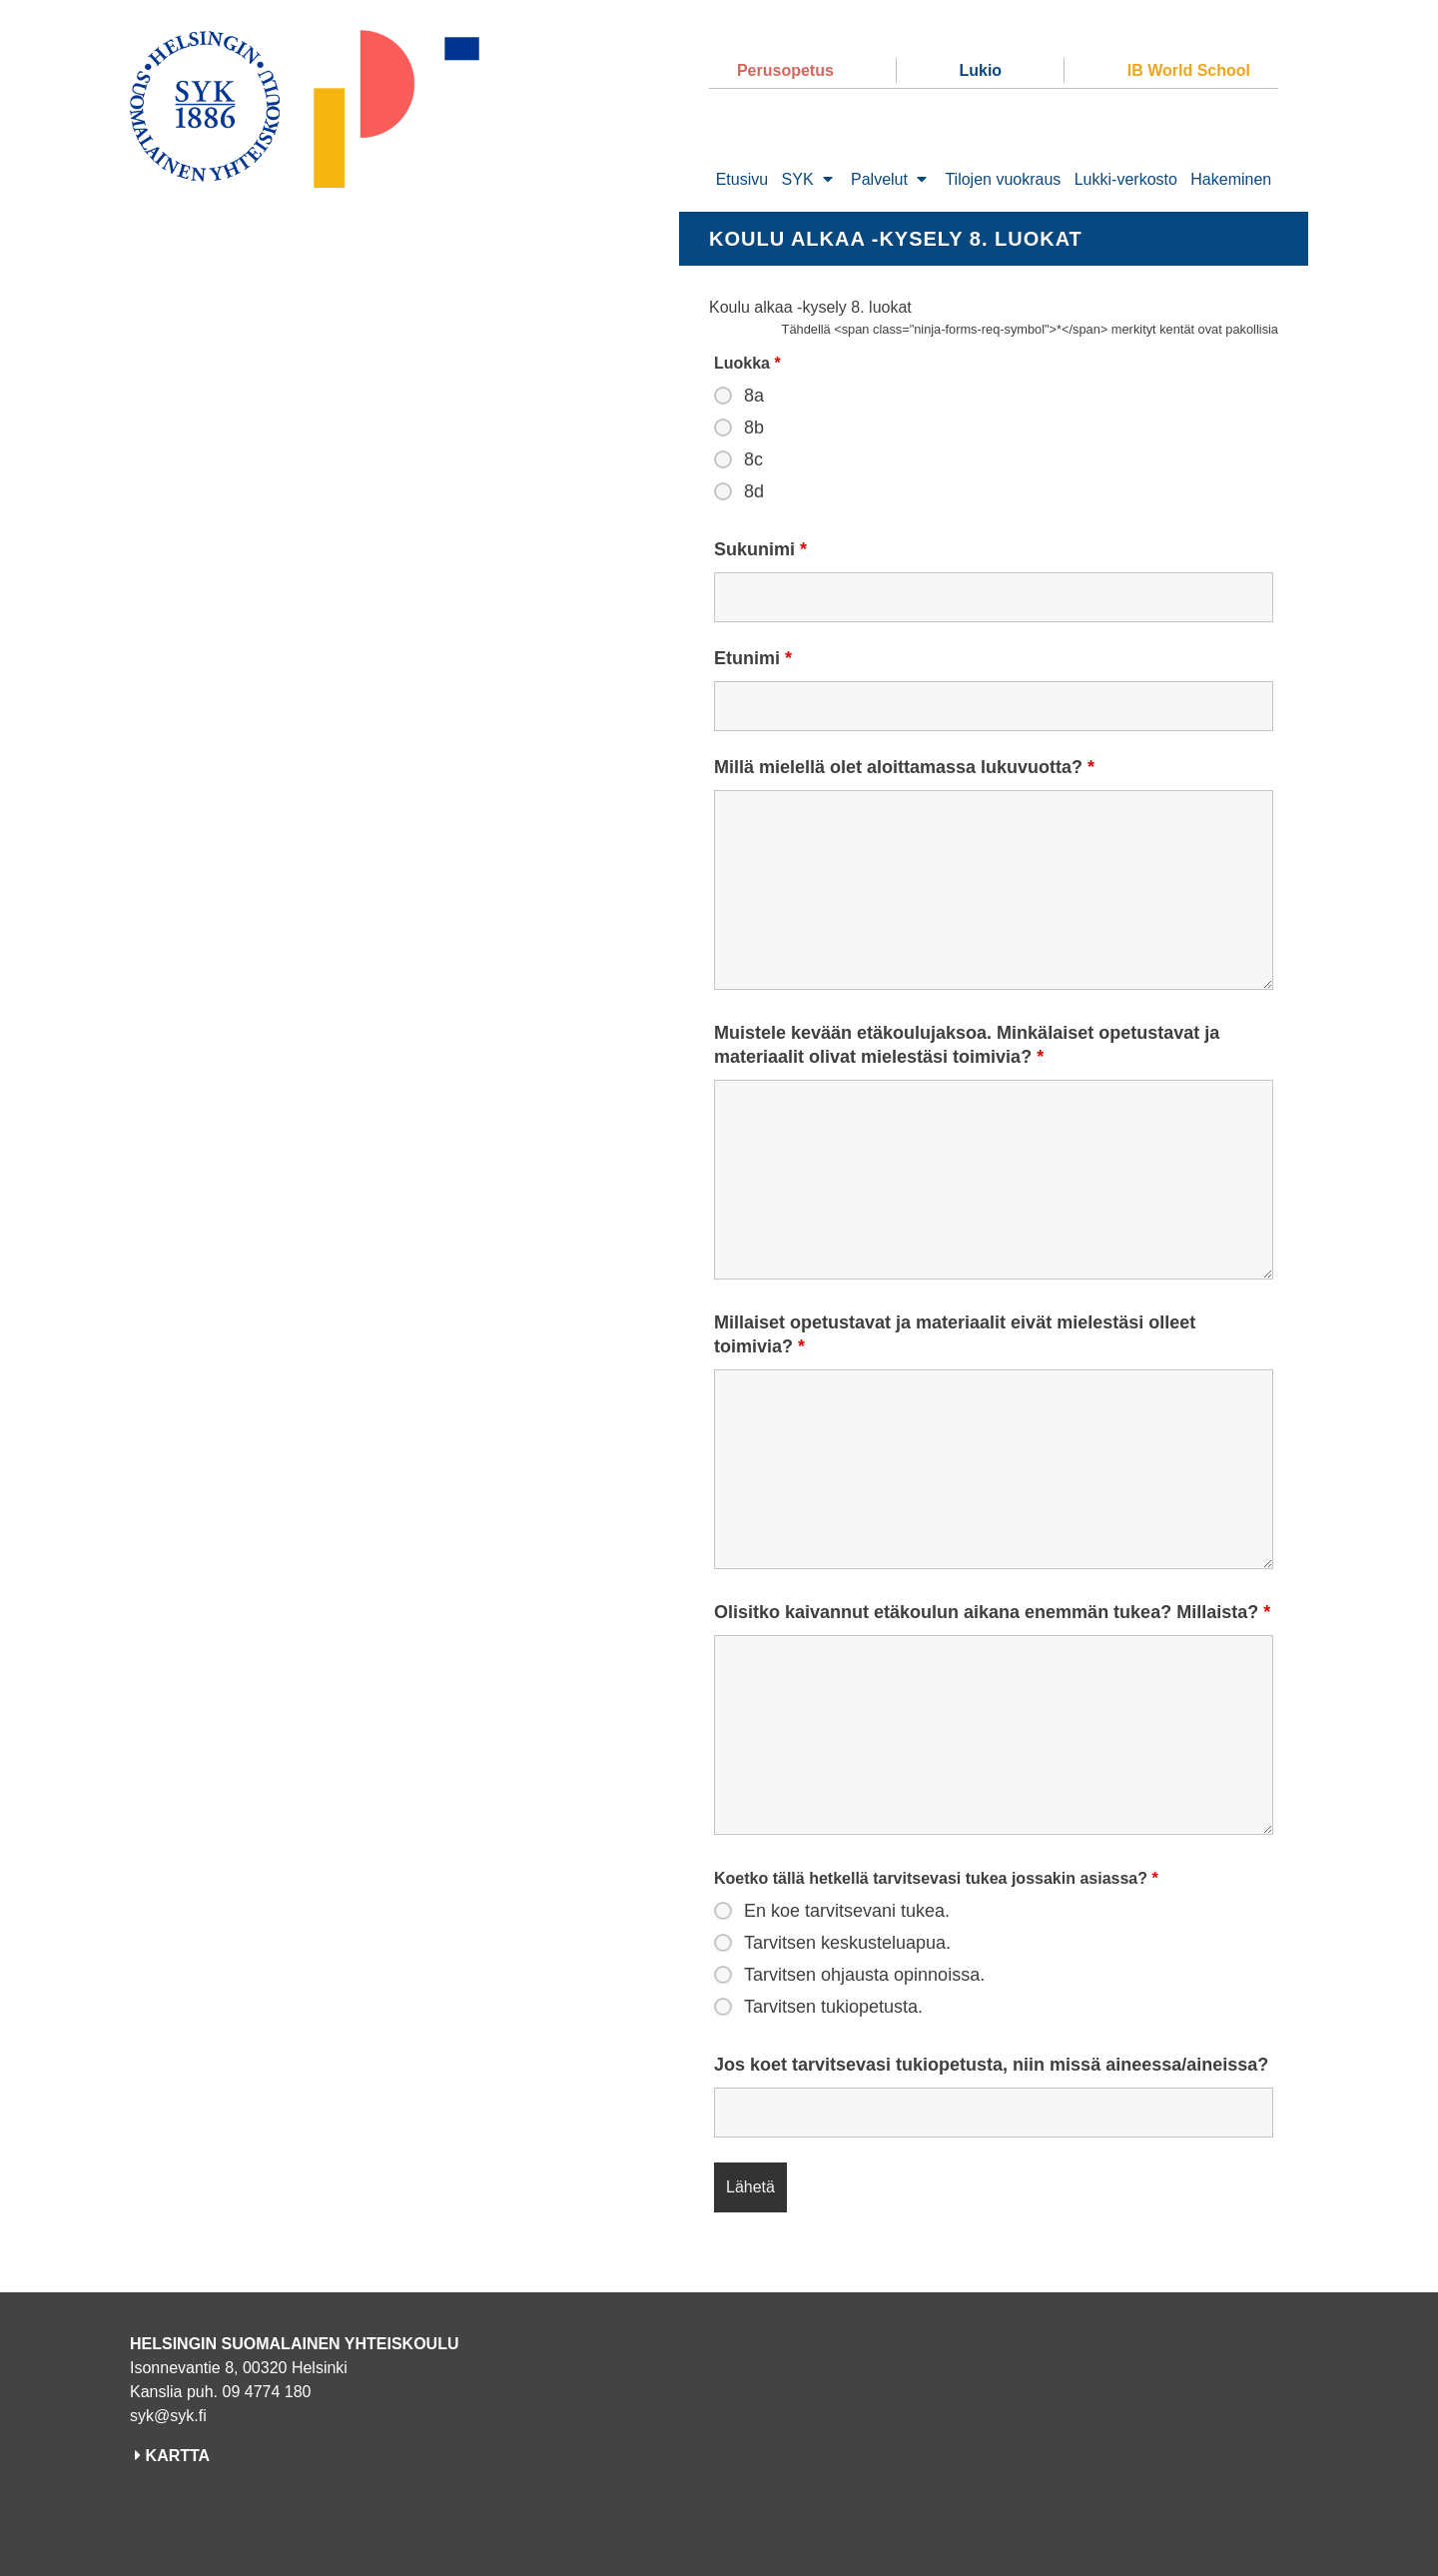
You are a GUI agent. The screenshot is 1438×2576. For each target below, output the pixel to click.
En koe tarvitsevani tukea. (847, 1911)
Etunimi (753, 658)
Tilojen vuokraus (1003, 179)
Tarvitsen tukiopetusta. (833, 2007)
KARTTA (178, 2455)
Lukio (980, 70)
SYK (798, 179)
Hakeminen (1230, 179)
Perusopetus (785, 70)
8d (754, 491)
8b (754, 427)
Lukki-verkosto (1126, 179)
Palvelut (879, 179)
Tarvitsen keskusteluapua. (847, 1943)
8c (753, 459)
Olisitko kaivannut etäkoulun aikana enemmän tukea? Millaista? (992, 1612)
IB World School (1188, 70)
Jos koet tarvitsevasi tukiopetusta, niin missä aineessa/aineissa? (991, 2065)
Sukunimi (760, 549)
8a (754, 396)
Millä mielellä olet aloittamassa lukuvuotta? (904, 767)
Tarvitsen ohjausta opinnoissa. (864, 1975)
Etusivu (742, 179)
